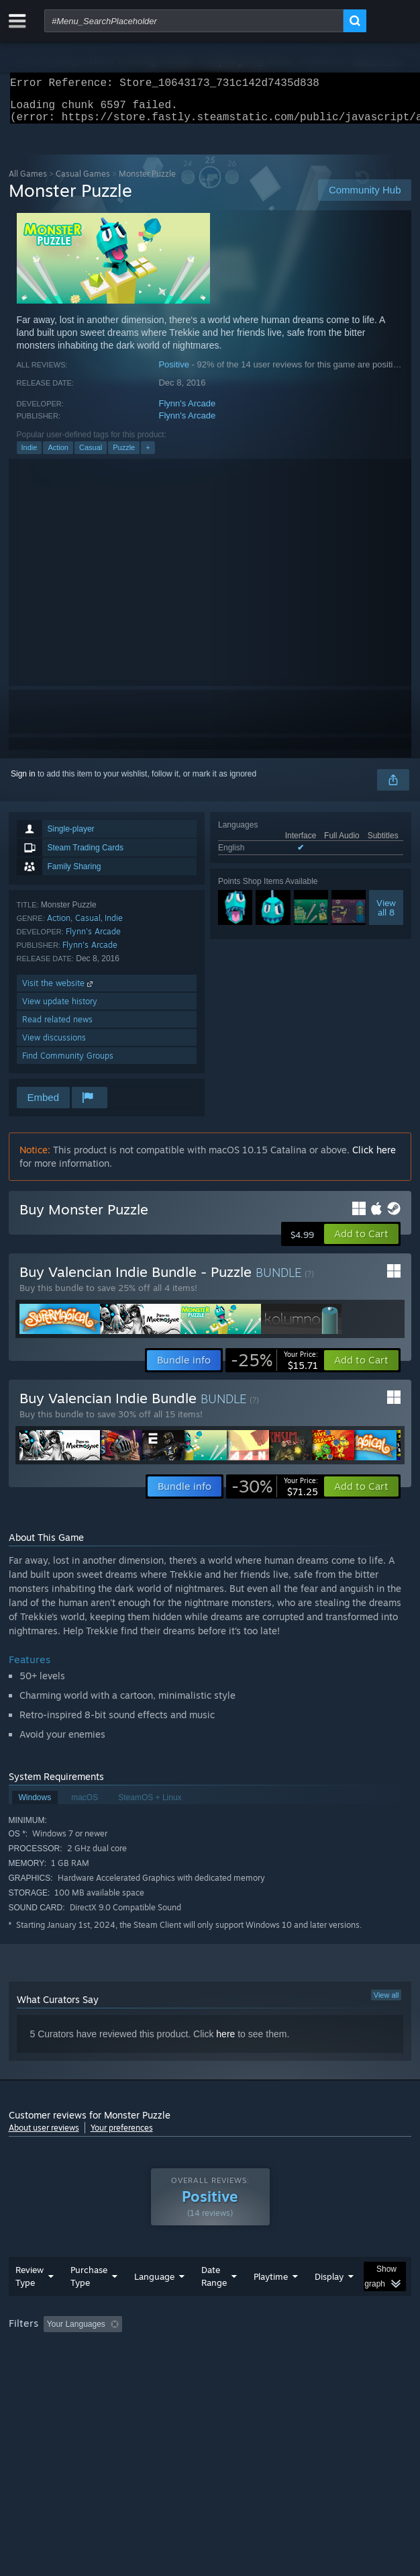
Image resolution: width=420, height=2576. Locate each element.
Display (329, 2303)
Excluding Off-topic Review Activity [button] (211, 2351)
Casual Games (83, 182)
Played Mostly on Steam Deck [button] (65, 2369)
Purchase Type (88, 2303)
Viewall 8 (386, 915)
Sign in (23, 782)
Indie (29, 455)
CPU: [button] (247, 2369)
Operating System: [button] (178, 2369)
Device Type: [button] (350, 2369)
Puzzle (124, 455)
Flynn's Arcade (186, 411)
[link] (274, 1368)
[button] (361, 1242)
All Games (28, 182)
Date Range (214, 2303)
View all (386, 2003)
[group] (210, 2360)
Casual (90, 455)
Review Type (29, 2303)
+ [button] (148, 455)
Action (58, 455)
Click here (374, 1157)
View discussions (54, 1045)
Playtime (271, 2303)
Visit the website (58, 991)
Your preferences (122, 2136)
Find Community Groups (67, 1064)
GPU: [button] (292, 2369)
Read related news (57, 1027)
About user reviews (44, 2136)
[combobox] (194, 20)
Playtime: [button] (315, 2351)
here (225, 2042)
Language (154, 2303)
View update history (59, 1009)
